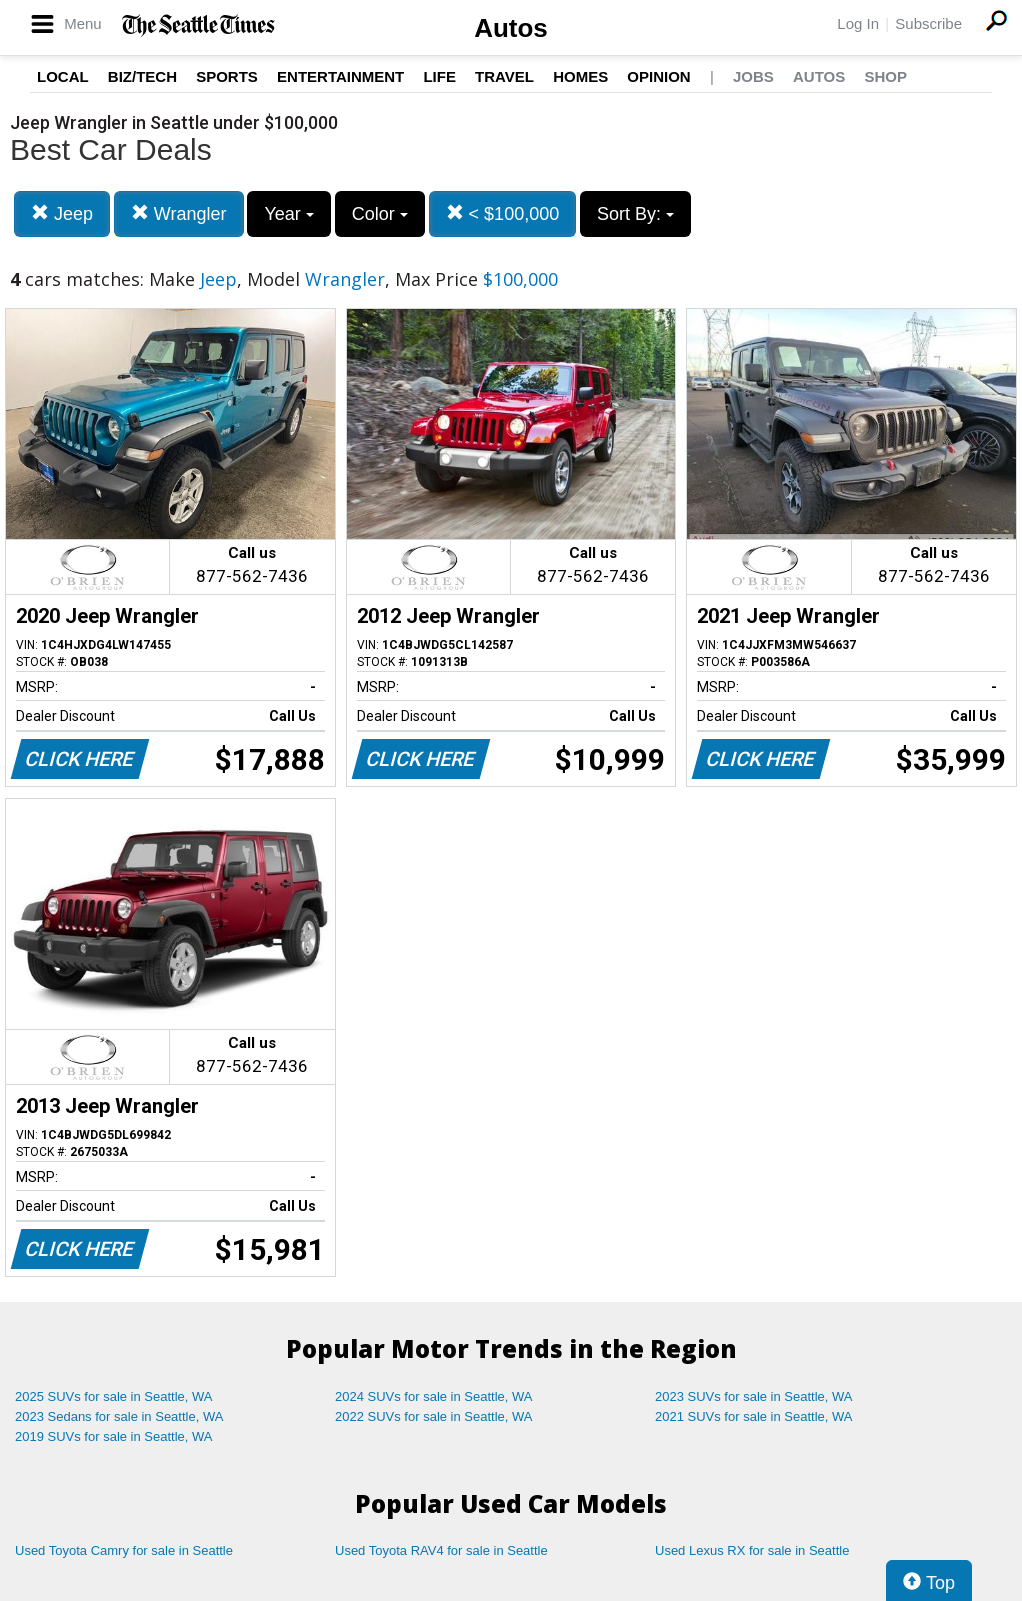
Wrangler (179, 213)
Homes (580, 76)
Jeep (62, 213)
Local (63, 76)
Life (439, 76)
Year (288, 214)
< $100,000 (503, 213)
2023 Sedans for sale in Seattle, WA (119, 1416)
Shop (885, 76)
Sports (227, 76)
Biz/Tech (142, 76)
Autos (511, 28)
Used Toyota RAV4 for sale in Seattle (441, 1550)
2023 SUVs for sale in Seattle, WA (754, 1396)
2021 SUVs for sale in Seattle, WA (754, 1416)
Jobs (753, 76)
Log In (858, 23)
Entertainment (340, 76)
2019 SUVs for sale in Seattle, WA (114, 1436)
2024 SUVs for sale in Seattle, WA (434, 1396)
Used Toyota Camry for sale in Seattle (124, 1550)
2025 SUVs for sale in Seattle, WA (114, 1396)
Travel (504, 76)
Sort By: (635, 214)
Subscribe (928, 23)
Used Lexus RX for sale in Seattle (752, 1550)
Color (380, 214)
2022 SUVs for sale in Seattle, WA (434, 1416)
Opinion (658, 76)
